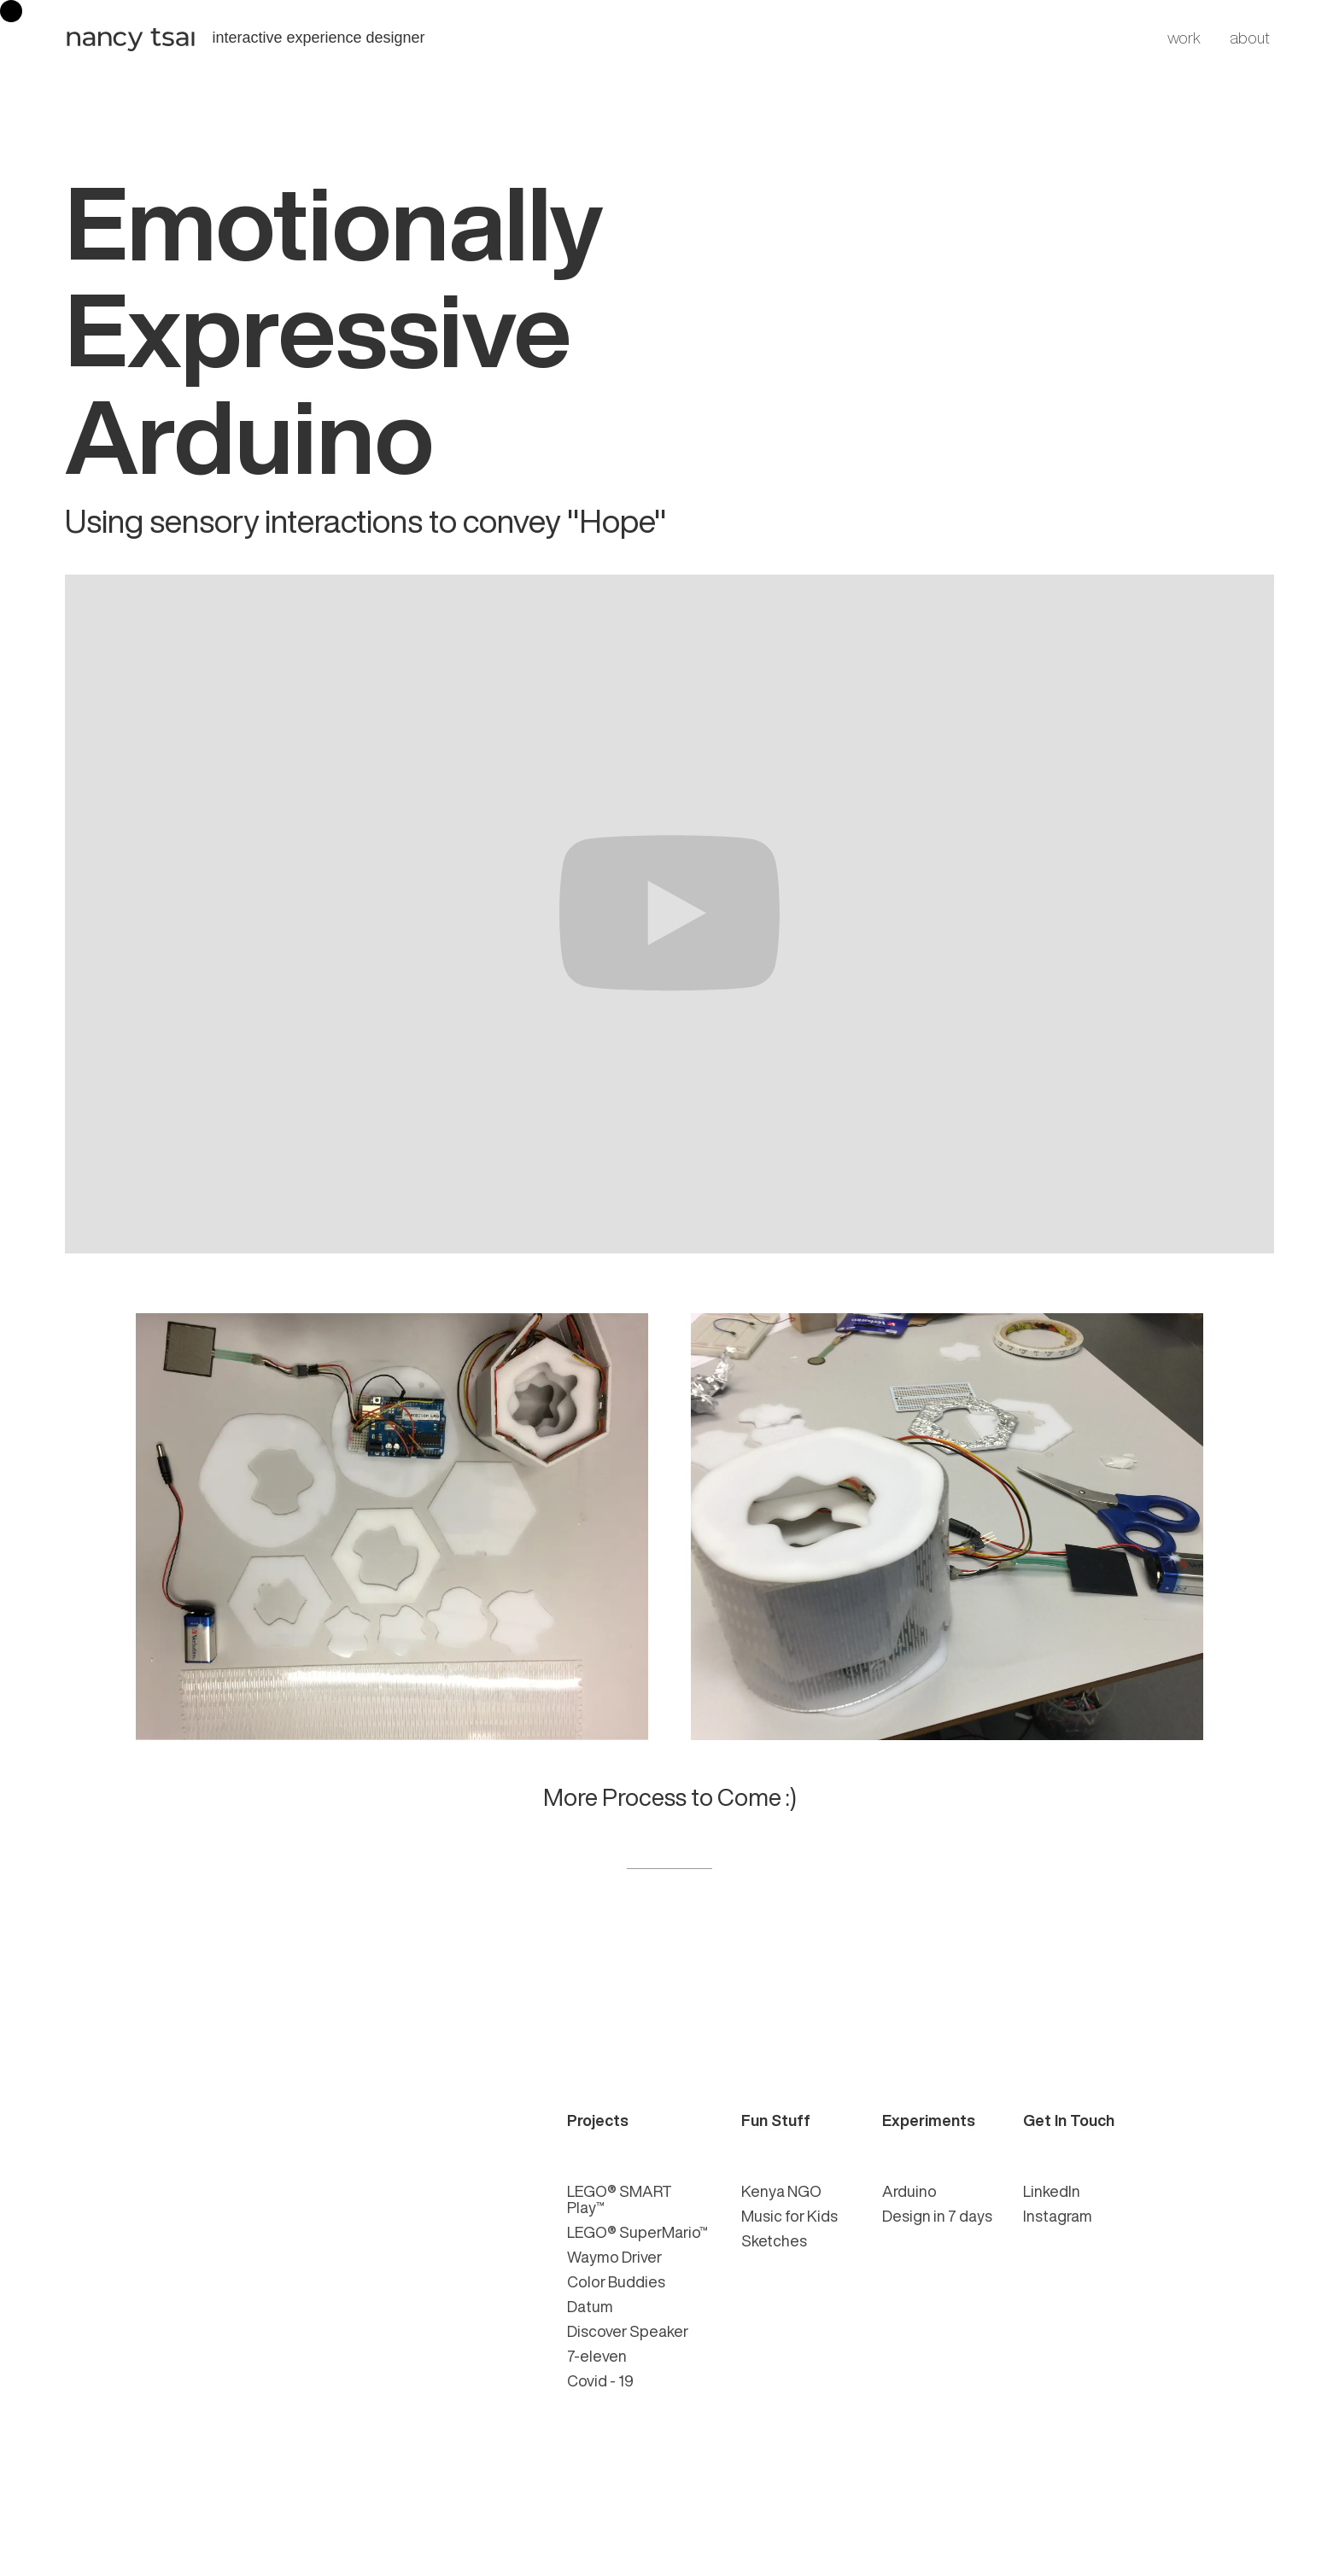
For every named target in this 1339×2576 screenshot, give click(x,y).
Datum (590, 2306)
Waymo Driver (614, 2256)
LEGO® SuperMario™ (637, 2232)
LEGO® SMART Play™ (619, 2199)
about (1250, 37)
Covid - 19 (600, 2380)
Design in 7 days (937, 2215)
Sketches (774, 2240)
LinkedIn (1051, 2191)
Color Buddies (616, 2281)
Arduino (909, 2191)
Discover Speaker (627, 2331)
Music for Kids (789, 2215)
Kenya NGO (781, 2191)
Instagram (1057, 2215)
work (1184, 37)
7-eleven (597, 2355)
